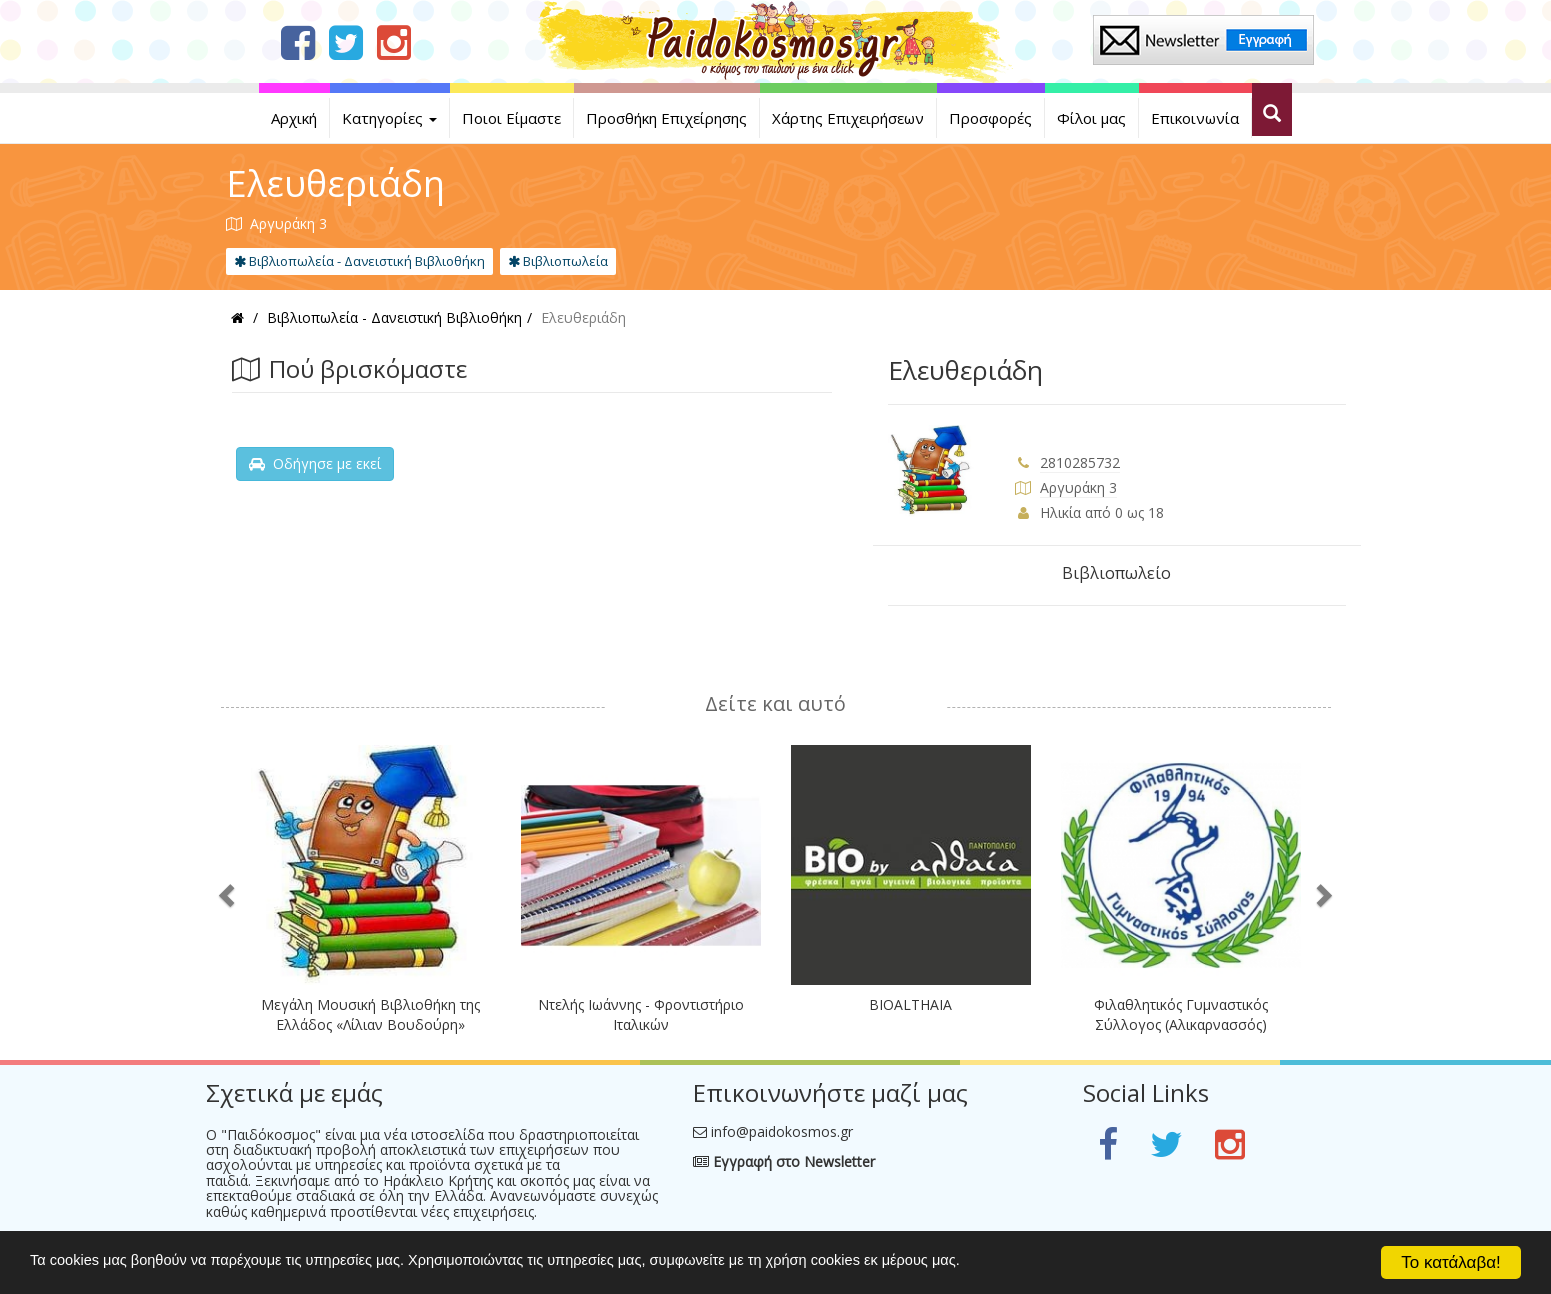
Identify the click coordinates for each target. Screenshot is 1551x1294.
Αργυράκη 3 (1078, 487)
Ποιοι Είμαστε (511, 118)
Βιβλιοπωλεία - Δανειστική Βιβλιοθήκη (359, 261)
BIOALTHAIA (910, 1004)
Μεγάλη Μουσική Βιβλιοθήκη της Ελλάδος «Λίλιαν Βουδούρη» (370, 1014)
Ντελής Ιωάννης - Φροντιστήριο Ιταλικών (641, 1014)
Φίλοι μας (1091, 118)
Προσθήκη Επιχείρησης (666, 118)
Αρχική (294, 118)
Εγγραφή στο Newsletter (784, 1161)
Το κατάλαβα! (1451, 1262)
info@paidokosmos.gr (782, 1131)
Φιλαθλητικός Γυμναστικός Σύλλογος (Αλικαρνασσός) (1181, 1014)
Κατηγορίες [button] (389, 118)
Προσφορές (990, 118)
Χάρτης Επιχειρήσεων (848, 118)
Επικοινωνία (1195, 118)
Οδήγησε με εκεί (315, 463)
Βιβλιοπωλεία (558, 261)
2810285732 (1080, 462)
